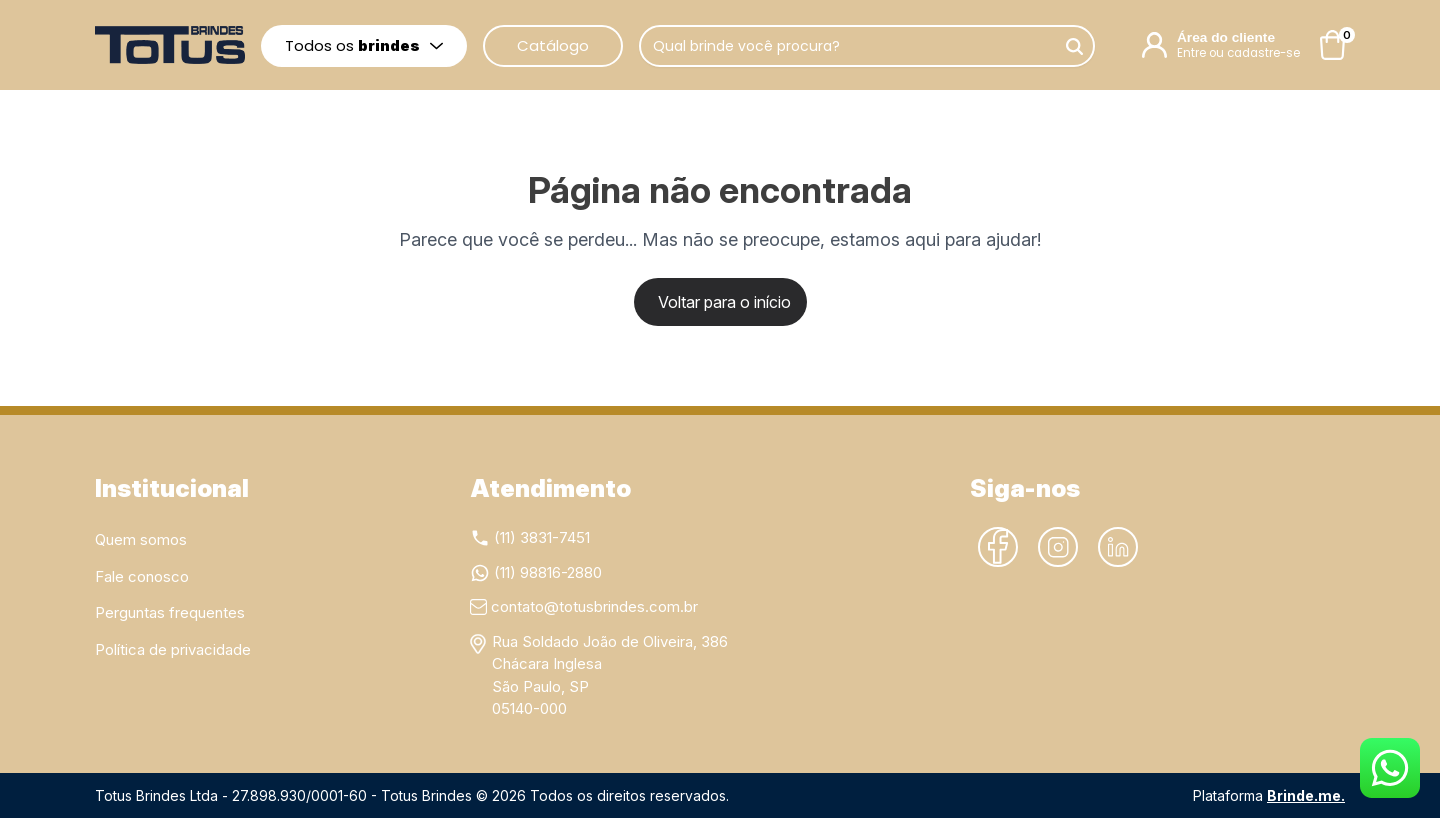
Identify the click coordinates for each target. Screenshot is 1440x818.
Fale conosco (142, 576)
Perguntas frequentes (170, 612)
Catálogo (553, 45)
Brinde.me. (1306, 795)
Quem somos (141, 539)
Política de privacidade (173, 649)
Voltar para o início (724, 302)
